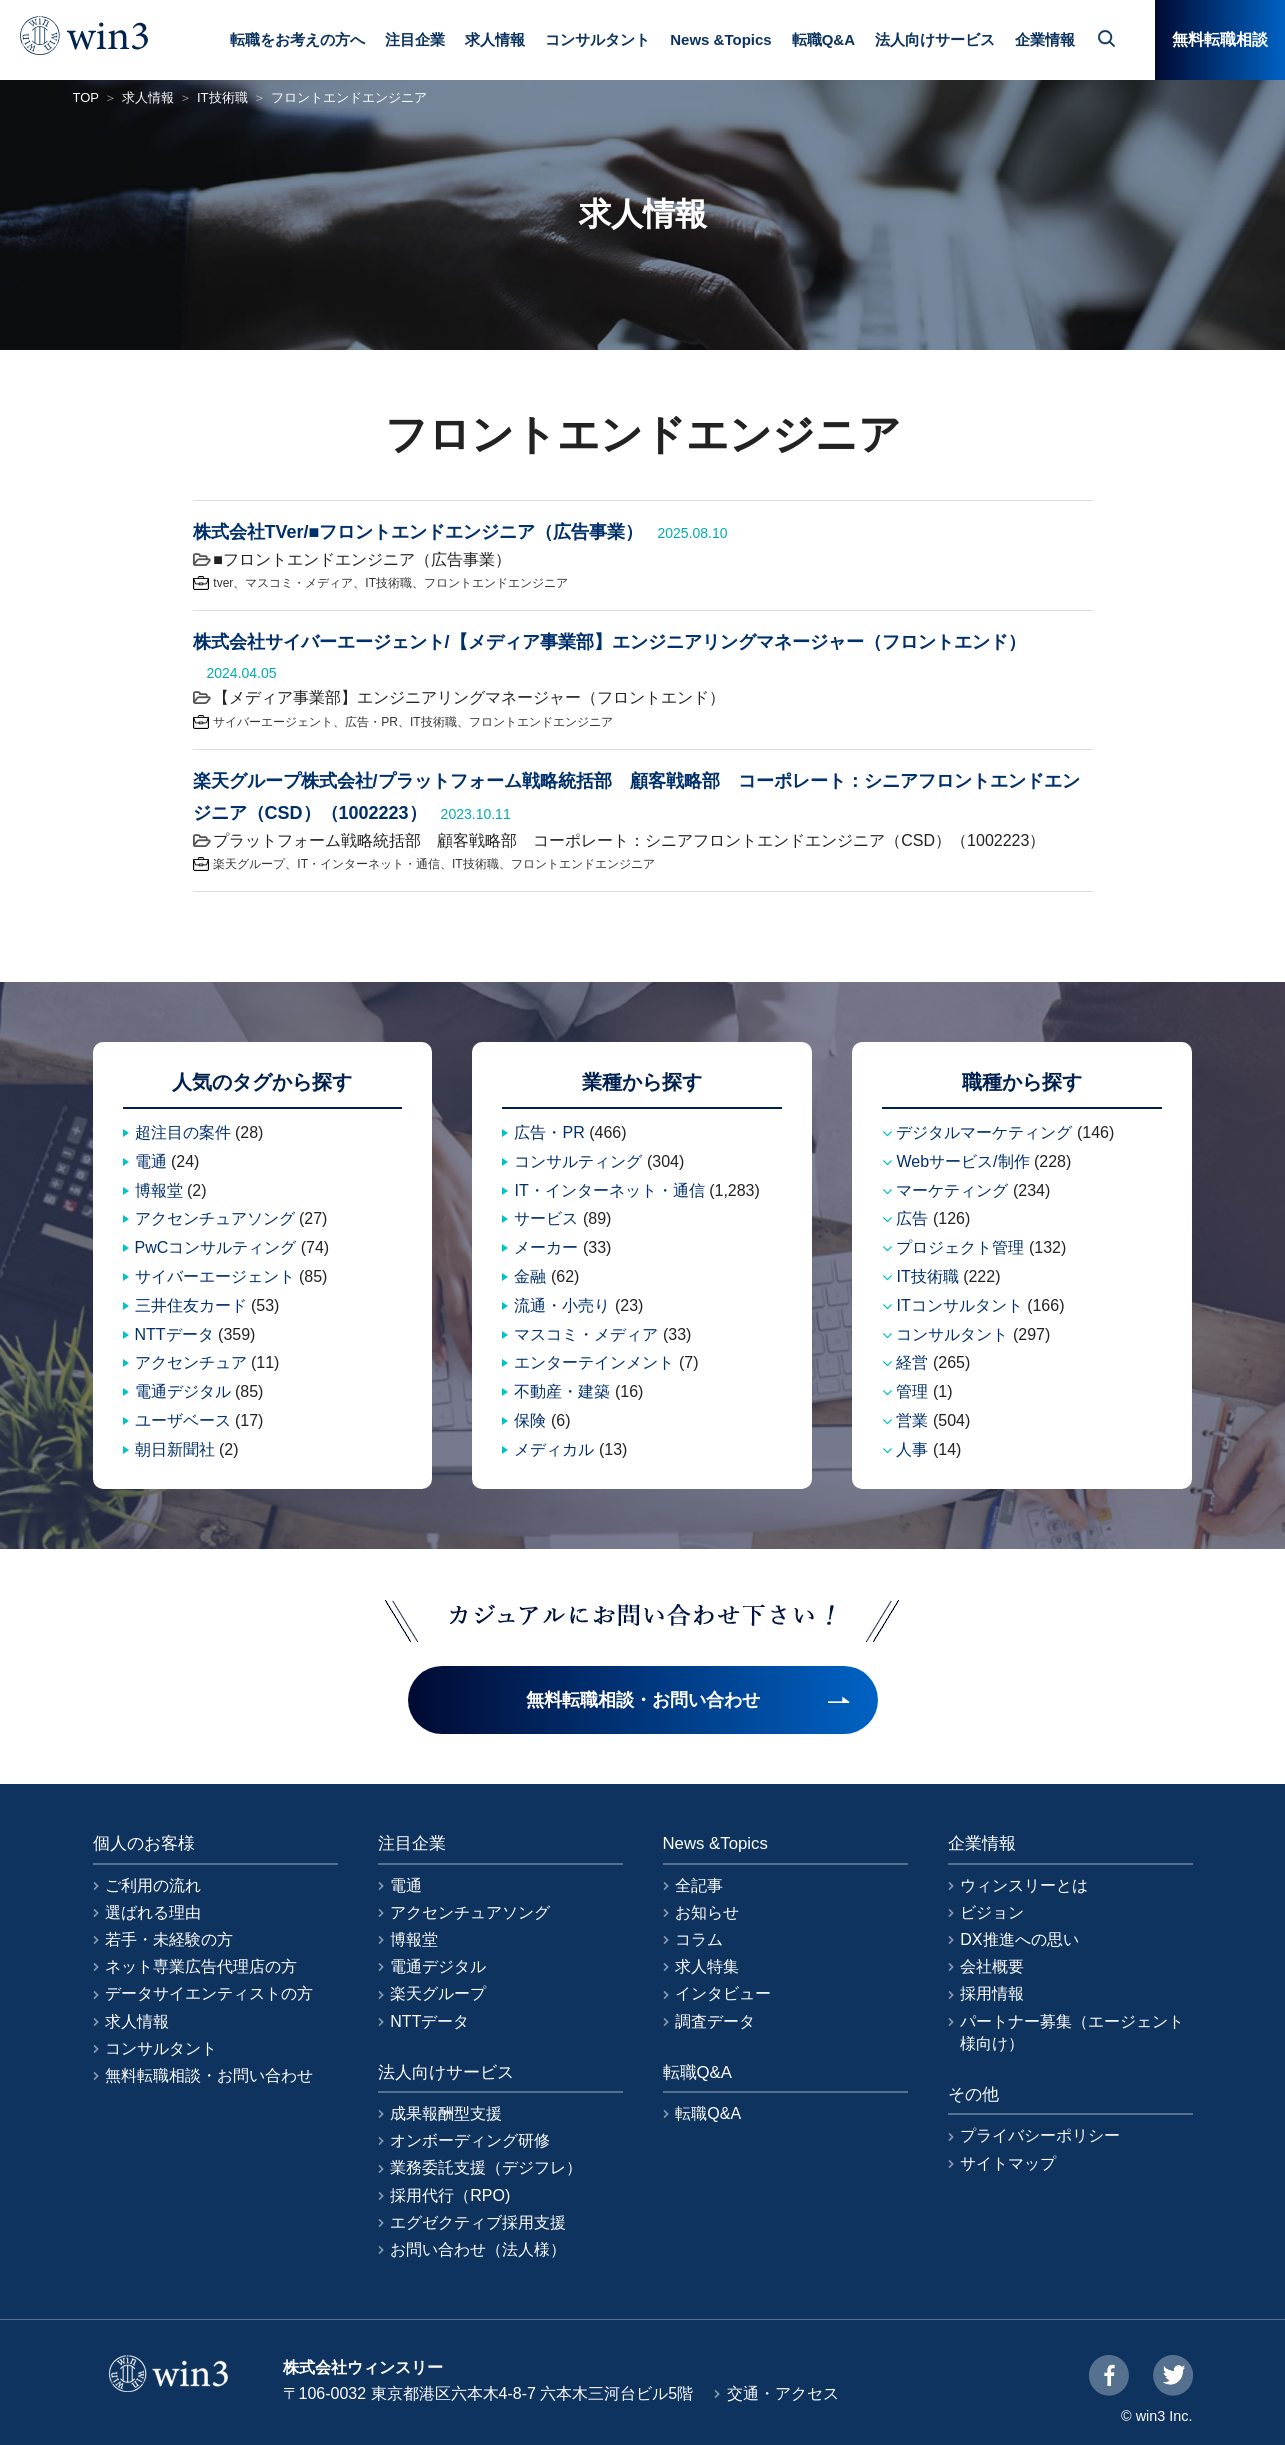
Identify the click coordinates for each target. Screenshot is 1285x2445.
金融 (530, 1276)
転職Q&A (823, 39)
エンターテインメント (594, 1362)
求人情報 (495, 39)
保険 (530, 1420)
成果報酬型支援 (446, 2113)
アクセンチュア (191, 1362)
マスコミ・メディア (299, 583)
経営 (912, 1362)
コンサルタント (597, 39)
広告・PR (371, 722)
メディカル (554, 1449)
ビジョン (992, 1912)
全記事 (699, 1885)
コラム (699, 1939)
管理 (912, 1391)
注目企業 (415, 39)
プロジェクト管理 (960, 1247)
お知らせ (707, 1912)
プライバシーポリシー (1040, 2135)
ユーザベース (183, 1420)
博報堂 (159, 1190)
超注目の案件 (183, 1132)
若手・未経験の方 (169, 1939)
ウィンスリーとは (1024, 1885)
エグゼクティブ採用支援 (478, 2222)
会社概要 (992, 1966)
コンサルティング (578, 1161)
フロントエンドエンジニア (496, 583)
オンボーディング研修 (470, 2140)
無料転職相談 (1220, 39)
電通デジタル (183, 1391)
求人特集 (707, 1966)
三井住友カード (191, 1305)
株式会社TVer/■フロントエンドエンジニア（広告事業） (418, 532)
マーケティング (952, 1190)
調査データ (715, 2021)
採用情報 (992, 1993)
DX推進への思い (1019, 1939)
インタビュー (723, 1993)
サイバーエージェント (273, 722)
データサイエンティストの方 (209, 1993)
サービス (546, 1218)
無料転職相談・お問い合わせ (209, 2075)
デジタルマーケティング (984, 1132)
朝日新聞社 (175, 1449)
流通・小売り (562, 1305)
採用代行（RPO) (450, 2195)
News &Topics (720, 39)
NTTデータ (174, 1334)
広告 (912, 1218)
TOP (86, 97)
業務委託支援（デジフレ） (486, 2167)
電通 (151, 1161)
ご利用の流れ (153, 1885)
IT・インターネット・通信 (368, 864)
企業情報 (1045, 39)
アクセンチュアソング (215, 1218)
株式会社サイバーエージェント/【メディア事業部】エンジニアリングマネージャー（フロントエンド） (609, 642)
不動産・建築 (562, 1391)
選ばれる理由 (153, 1912)
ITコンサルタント (959, 1305)
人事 (912, 1449)
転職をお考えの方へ (297, 39)
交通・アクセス (783, 2393)
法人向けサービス (935, 39)
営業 (912, 1420)
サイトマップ (1008, 2163)
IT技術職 (222, 97)
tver (223, 583)
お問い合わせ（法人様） (478, 2249)
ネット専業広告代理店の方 (201, 1966)
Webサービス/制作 (962, 1161)
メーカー (546, 1247)
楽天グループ (249, 864)
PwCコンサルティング (216, 1247)
